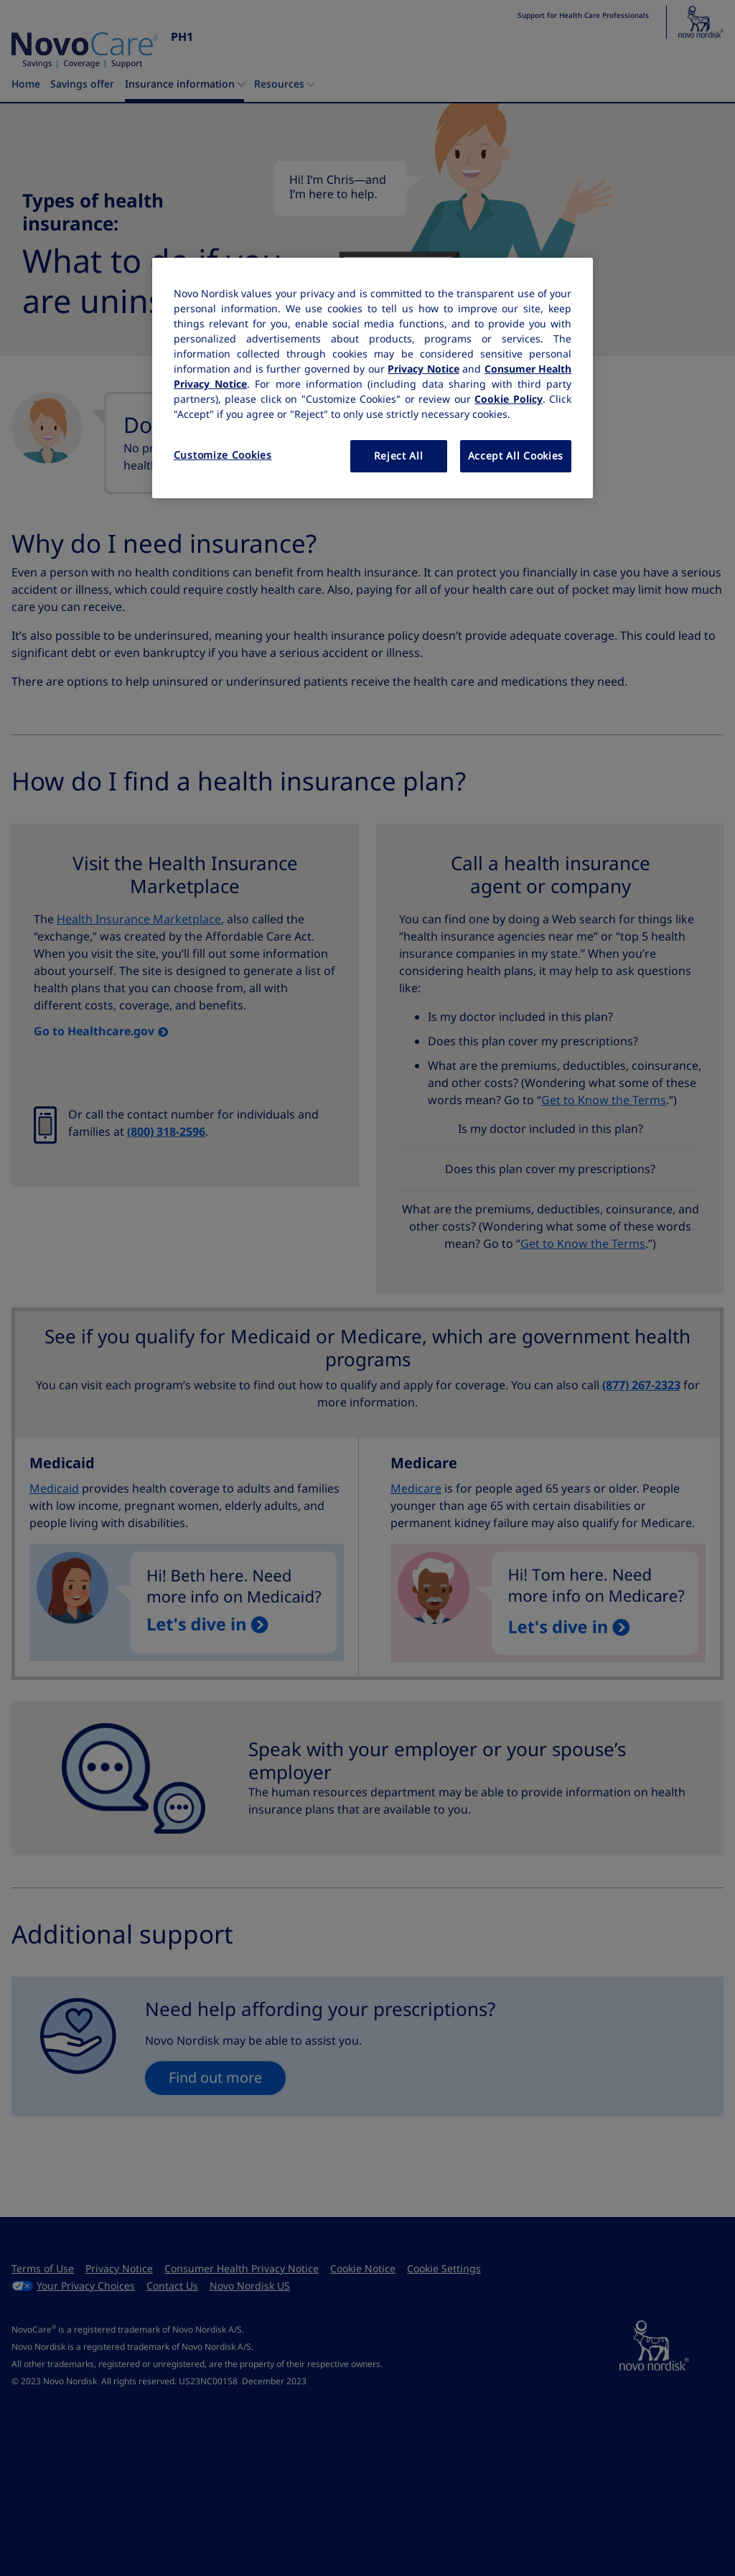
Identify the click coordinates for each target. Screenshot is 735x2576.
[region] (372, 378)
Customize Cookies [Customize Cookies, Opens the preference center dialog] (223, 455)
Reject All (398, 456)
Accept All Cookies (516, 456)
